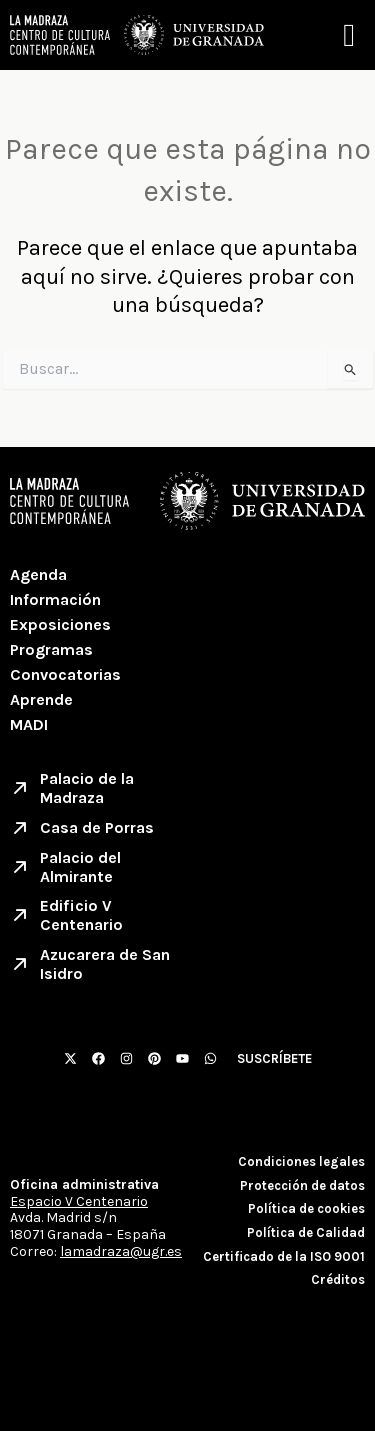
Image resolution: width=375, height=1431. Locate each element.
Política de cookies (306, 1208)
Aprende (41, 699)
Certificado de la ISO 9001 (284, 1256)
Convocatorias (65, 674)
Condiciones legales (301, 1161)
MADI (29, 724)
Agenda (38, 574)
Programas (51, 649)
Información (55, 599)
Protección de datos (302, 1185)
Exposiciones (60, 624)
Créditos (338, 1279)
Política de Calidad (306, 1232)
